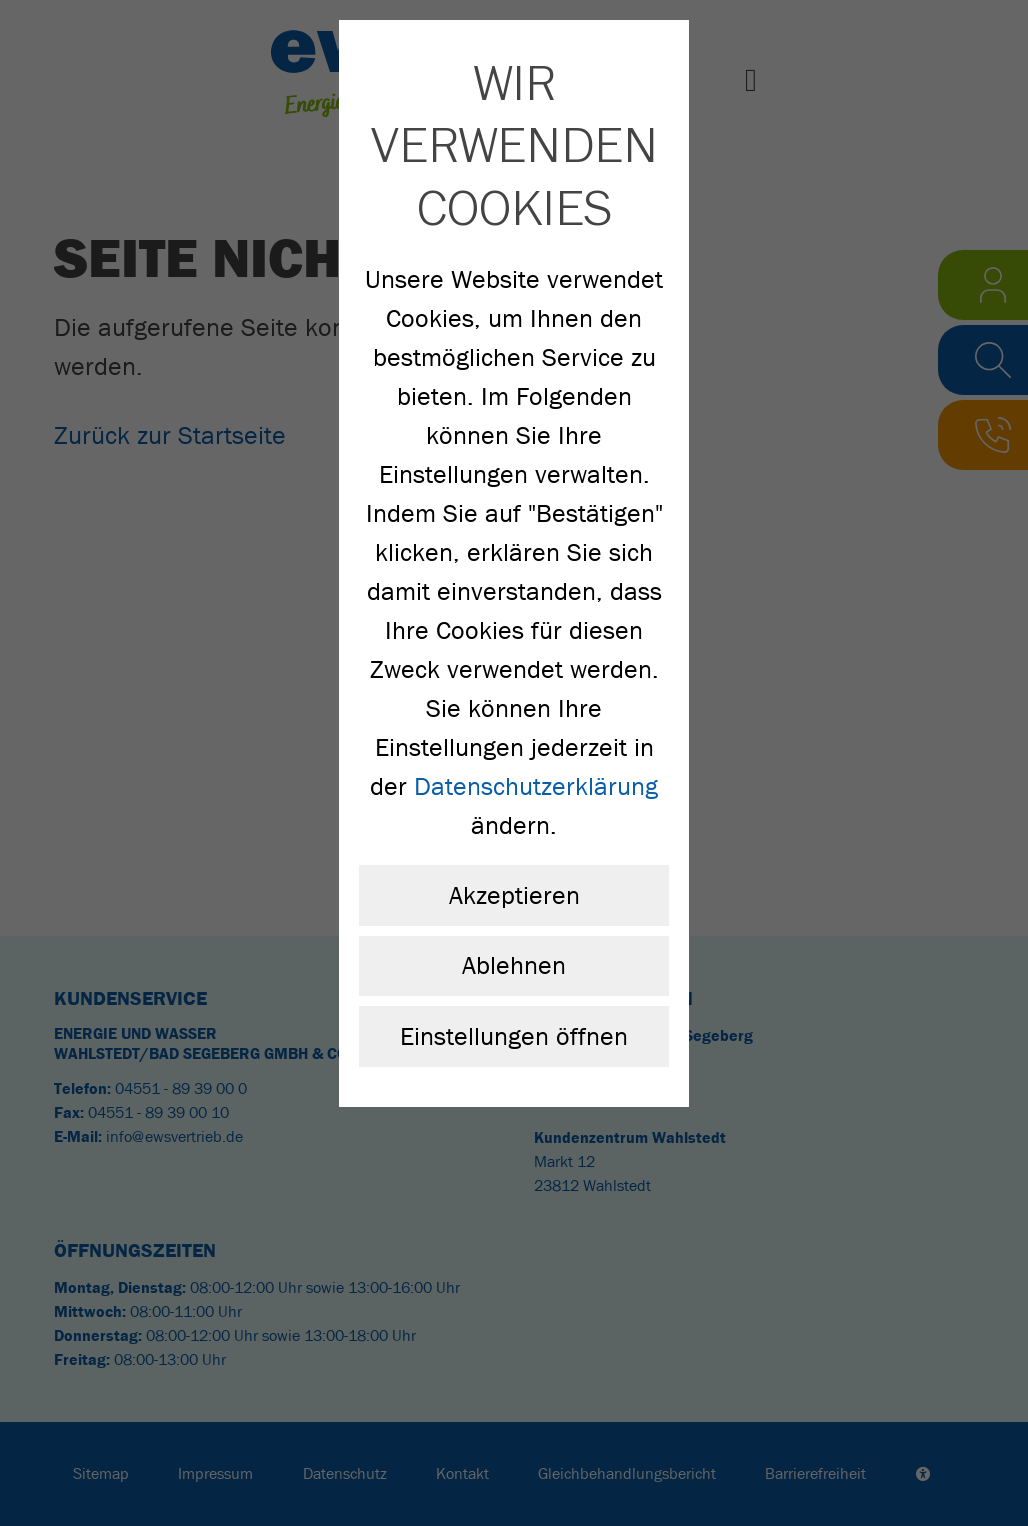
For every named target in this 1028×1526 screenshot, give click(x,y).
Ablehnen (514, 965)
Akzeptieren (514, 895)
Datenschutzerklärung (536, 786)
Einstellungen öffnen (514, 1036)
